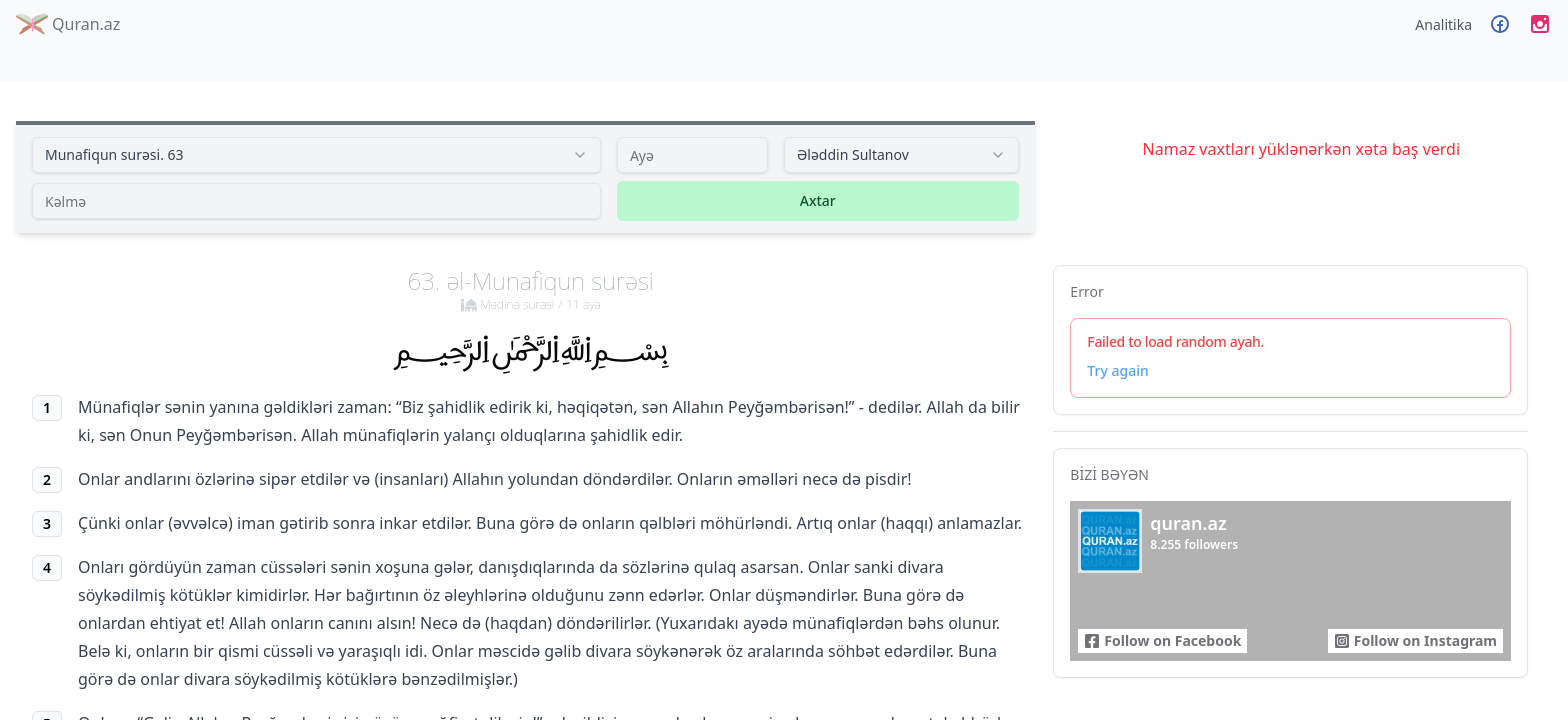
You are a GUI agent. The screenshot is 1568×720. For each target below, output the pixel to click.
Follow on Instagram (1415, 640)
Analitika (1443, 24)
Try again (1117, 370)
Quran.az (68, 24)
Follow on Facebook (1162, 640)
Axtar (818, 200)
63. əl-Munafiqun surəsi (531, 289)
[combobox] (316, 155)
